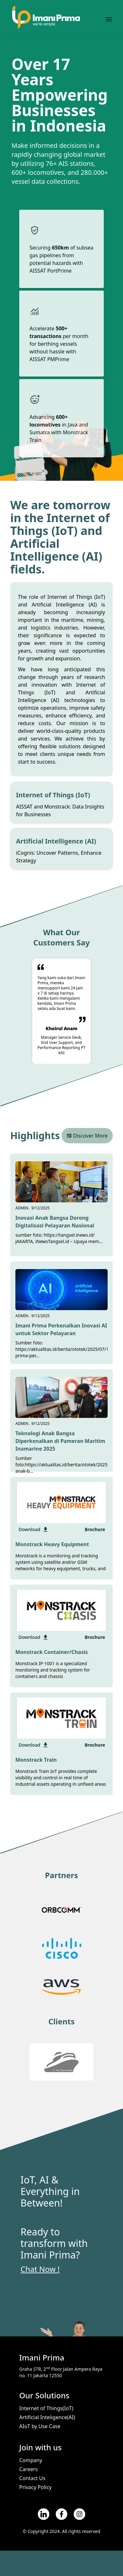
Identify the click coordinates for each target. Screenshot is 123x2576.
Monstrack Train (36, 1759)
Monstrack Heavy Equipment (52, 1544)
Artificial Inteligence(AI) (47, 2417)
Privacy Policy (35, 2487)
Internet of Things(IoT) (46, 2408)
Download (34, 1529)
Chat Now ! (40, 2269)
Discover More (87, 1135)
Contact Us (32, 2478)
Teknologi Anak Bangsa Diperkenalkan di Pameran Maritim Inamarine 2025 (60, 1441)
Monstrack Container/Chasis (51, 1652)
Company (30, 2460)
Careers (28, 2469)
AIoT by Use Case (40, 2426)
